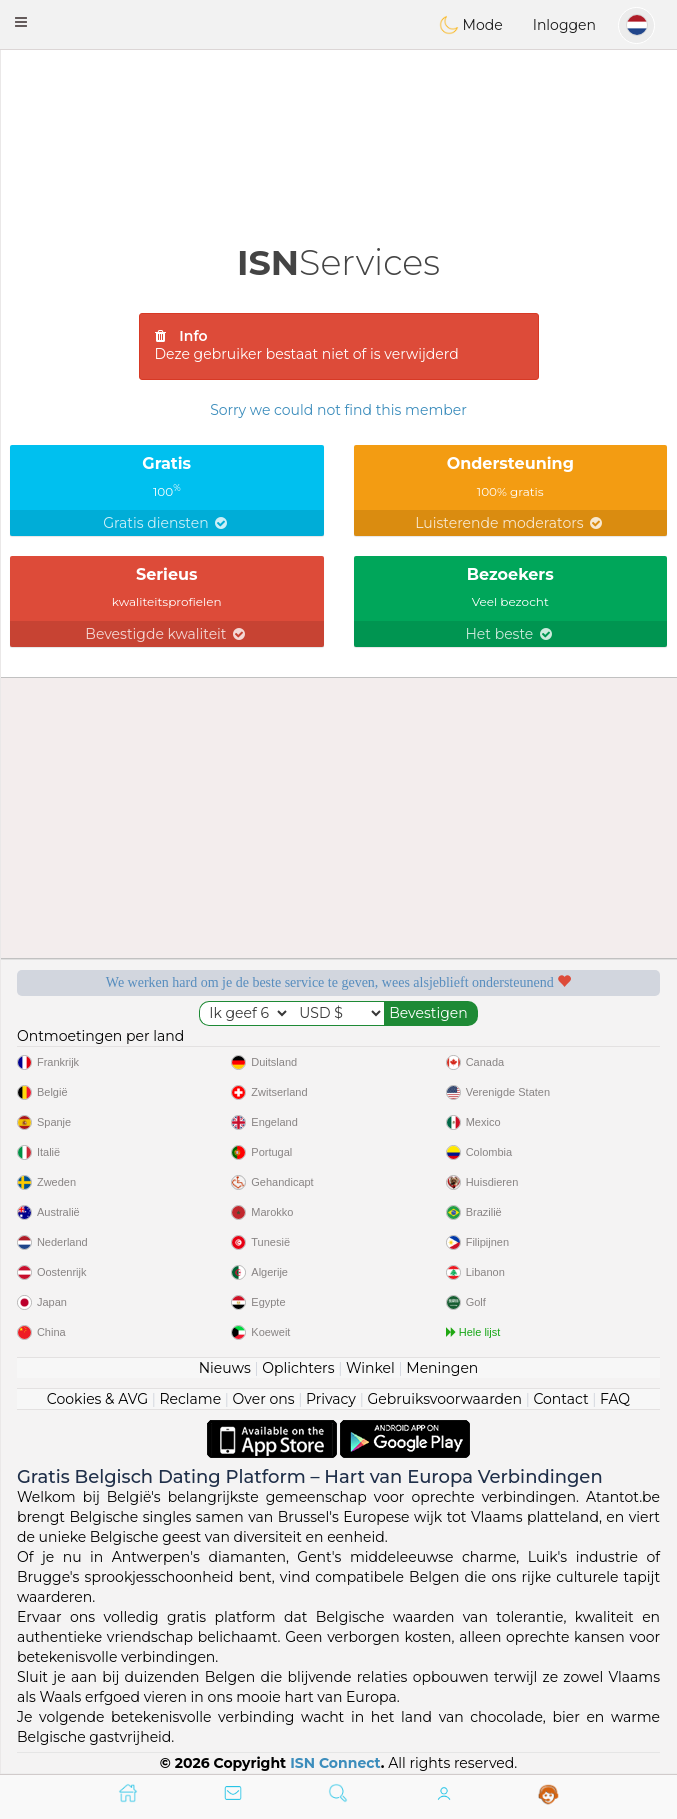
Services (338, 262)
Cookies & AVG (97, 1399)
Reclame (190, 1399)
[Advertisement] (338, 105)
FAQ (615, 1399)
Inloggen (564, 25)
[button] (21, 22)
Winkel (370, 1368)
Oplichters (298, 1368)
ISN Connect (335, 1763)
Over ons (264, 1399)
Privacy (331, 1399)
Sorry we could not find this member (338, 410)
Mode (471, 25)
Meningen (442, 1368)
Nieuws (225, 1368)
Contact (560, 1399)
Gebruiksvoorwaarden (444, 1399)
